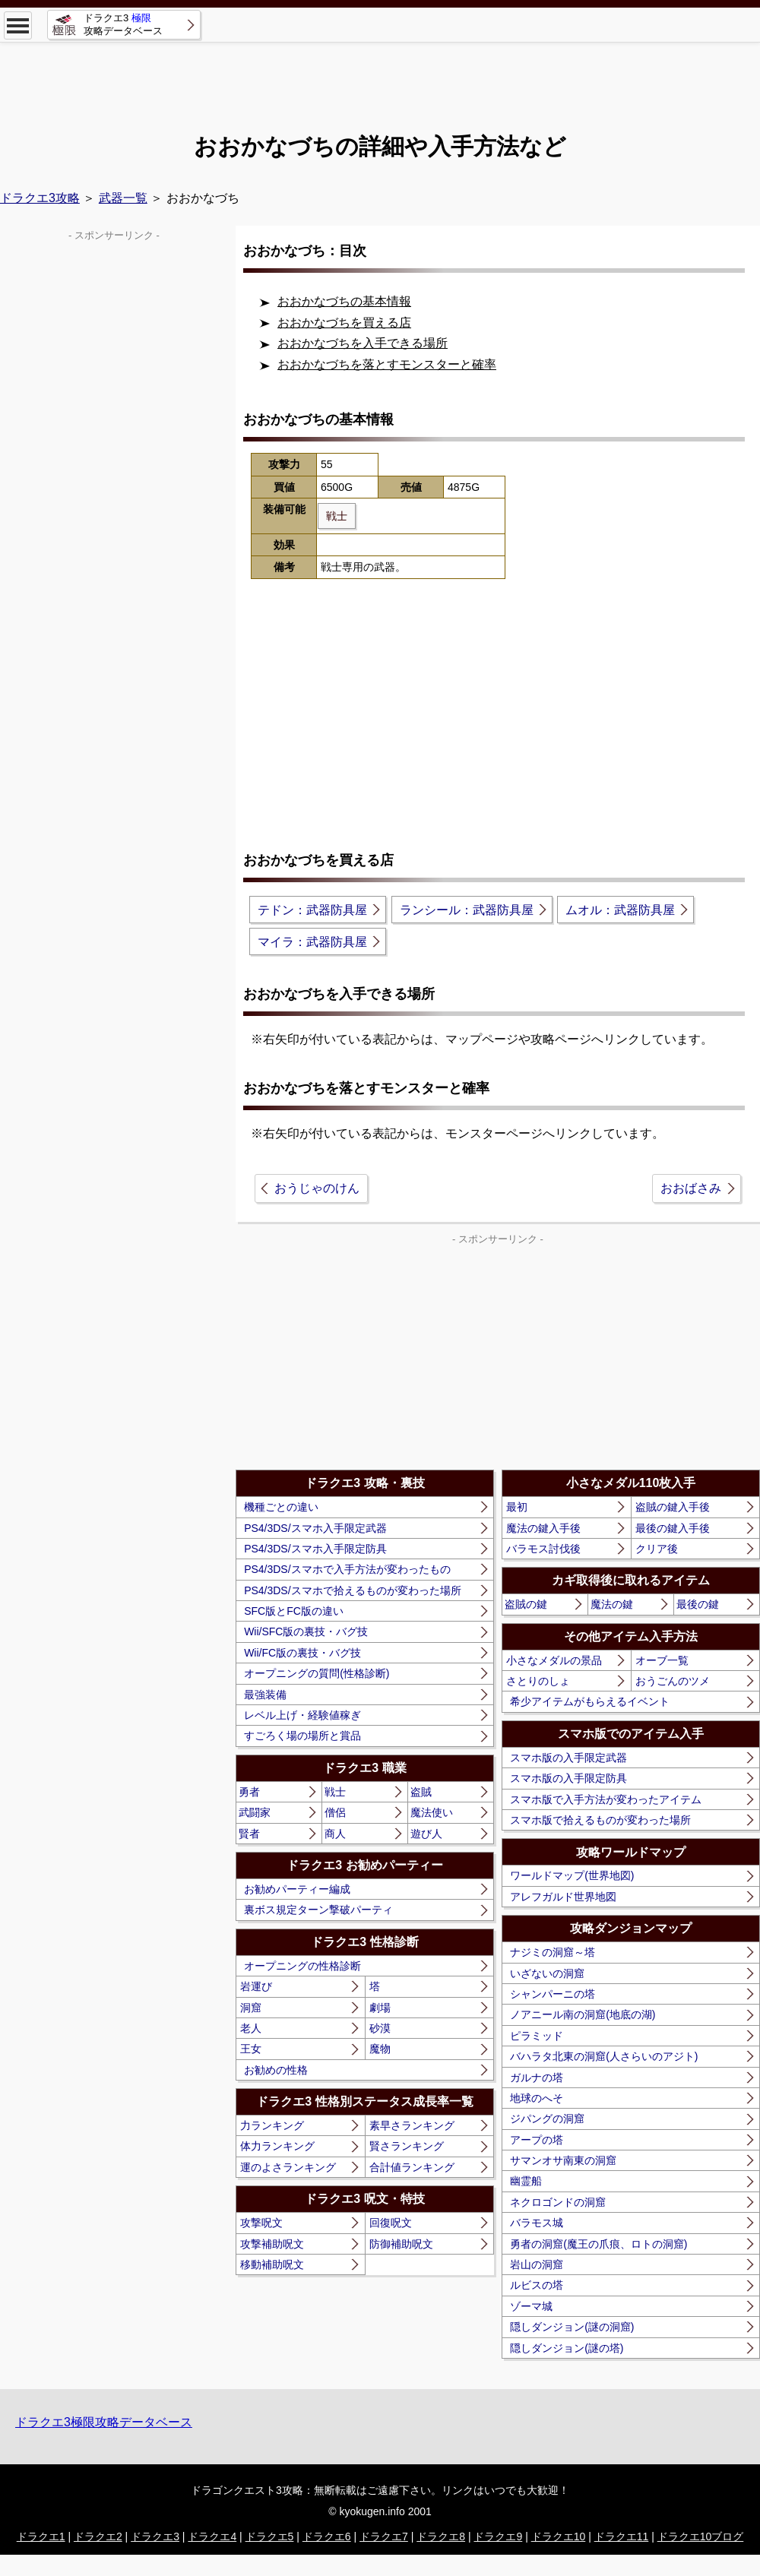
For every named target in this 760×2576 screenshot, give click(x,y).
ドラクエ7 (383, 2536)
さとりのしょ (538, 1681)
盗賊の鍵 (526, 1604)
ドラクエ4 (212, 2536)
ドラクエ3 (155, 2536)
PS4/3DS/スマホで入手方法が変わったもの (347, 1569)
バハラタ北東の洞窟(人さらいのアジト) (604, 2056)
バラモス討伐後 (543, 1549)
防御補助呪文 (401, 2244)
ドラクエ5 (269, 2536)
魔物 (380, 2049)
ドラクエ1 (41, 2536)
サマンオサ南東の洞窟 (563, 2160)
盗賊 (421, 1792)
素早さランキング (411, 2125)
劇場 (380, 2008)
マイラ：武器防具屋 (312, 941)
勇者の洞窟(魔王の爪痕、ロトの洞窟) (598, 2244)
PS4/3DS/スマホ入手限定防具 (315, 1549)
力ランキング (272, 2125)
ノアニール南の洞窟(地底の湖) (582, 2014)
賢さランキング (406, 2146)
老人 (250, 2028)
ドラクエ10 (558, 2536)
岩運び (256, 1986)
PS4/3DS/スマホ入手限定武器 (315, 1528)
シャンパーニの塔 (552, 1994)
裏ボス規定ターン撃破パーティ (318, 1910)
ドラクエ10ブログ (700, 2536)
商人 (335, 1834)
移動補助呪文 (272, 2264)
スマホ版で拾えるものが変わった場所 (600, 1820)
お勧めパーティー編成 (297, 1889)
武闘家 (255, 1812)
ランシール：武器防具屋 (467, 909)
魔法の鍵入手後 (543, 1528)
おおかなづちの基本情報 (344, 301)
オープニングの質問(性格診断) (316, 1673)
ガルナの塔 (536, 2077)
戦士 (335, 1792)
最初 (516, 1507)
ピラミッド (536, 2036)
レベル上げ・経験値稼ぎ (302, 1715)
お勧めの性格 (276, 2070)
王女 (250, 2049)
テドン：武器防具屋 (312, 909)
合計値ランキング (411, 2167)
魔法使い (431, 1812)
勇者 (249, 1792)
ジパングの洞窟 (547, 2118)
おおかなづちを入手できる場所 (362, 343)
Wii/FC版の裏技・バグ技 (302, 1653)
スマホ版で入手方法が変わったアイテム (605, 1799)
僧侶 (335, 1812)
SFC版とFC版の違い (294, 1611)
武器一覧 (123, 197)
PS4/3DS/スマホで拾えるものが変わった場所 (352, 1590)
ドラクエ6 (326, 2536)
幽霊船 (526, 2181)
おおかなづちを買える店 (344, 322)
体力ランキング (277, 2146)
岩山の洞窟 (536, 2264)
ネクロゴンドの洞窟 (558, 2202)
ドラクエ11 (621, 2536)
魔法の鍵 (612, 1604)
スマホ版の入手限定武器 (568, 1758)
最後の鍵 (697, 1604)
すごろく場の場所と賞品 (302, 1735)
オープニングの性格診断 (302, 1966)
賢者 (249, 1834)
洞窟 (250, 2008)
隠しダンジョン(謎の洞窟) (572, 2327)
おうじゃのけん (316, 1188)
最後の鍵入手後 (672, 1528)
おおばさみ (690, 1188)
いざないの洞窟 (547, 1973)
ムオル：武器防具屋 (620, 909)
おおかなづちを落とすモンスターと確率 (386, 364)
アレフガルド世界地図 (563, 1897)
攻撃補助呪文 (272, 2244)
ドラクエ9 (497, 2536)
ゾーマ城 (531, 2306)
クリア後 (656, 1549)
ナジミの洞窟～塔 (552, 1952)
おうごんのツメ (672, 1681)
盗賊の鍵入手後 (672, 1507)
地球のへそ (536, 2098)
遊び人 (426, 1834)
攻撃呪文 (261, 2223)
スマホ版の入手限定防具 (568, 1778)
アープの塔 (536, 2140)
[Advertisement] (380, 76)
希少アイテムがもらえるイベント (590, 1701)
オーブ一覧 (662, 1660)
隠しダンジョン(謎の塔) (566, 2348)
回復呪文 (390, 2223)
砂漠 (380, 2028)
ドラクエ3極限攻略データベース (103, 2422)
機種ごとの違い (281, 1507)
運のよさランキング (288, 2167)
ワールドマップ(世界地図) (572, 1875)
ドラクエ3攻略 (40, 197)
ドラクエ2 (98, 2536)
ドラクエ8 (440, 2536)
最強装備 (265, 1694)
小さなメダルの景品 (554, 1660)
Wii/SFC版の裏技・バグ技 (306, 1631)
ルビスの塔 (536, 2285)
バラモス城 (536, 2223)
